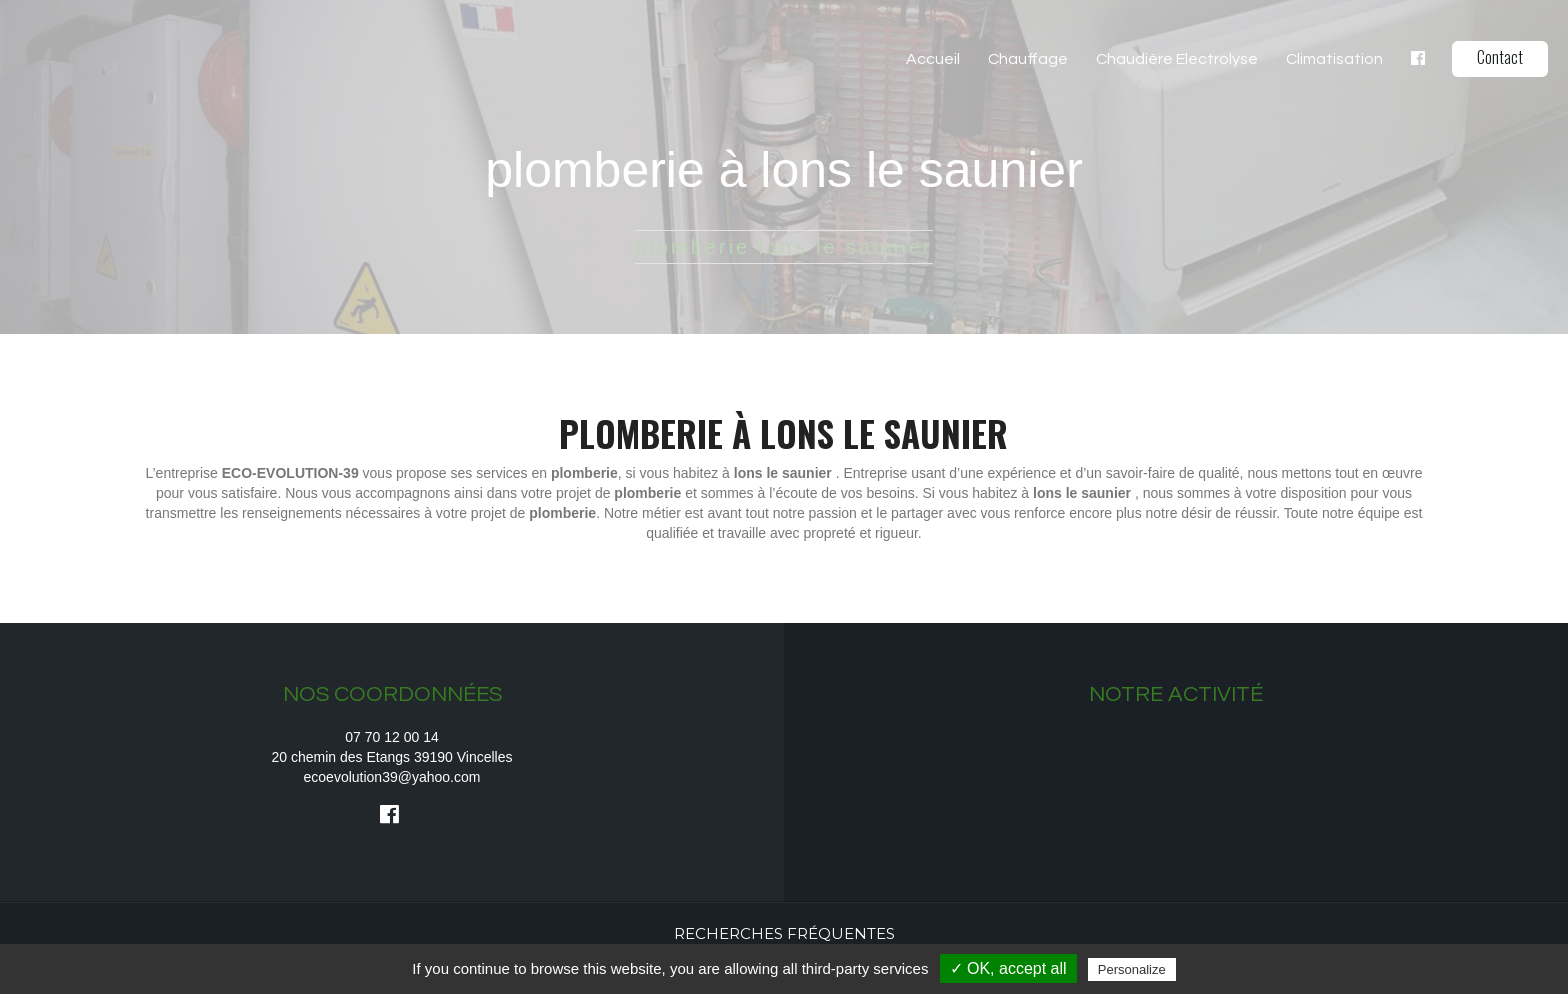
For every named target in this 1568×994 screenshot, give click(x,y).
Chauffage (1028, 59)
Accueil (933, 59)
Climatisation (1334, 59)
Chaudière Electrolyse (1177, 59)
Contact (1500, 57)
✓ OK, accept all (1008, 968)
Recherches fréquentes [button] (784, 933)
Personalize (1132, 969)
